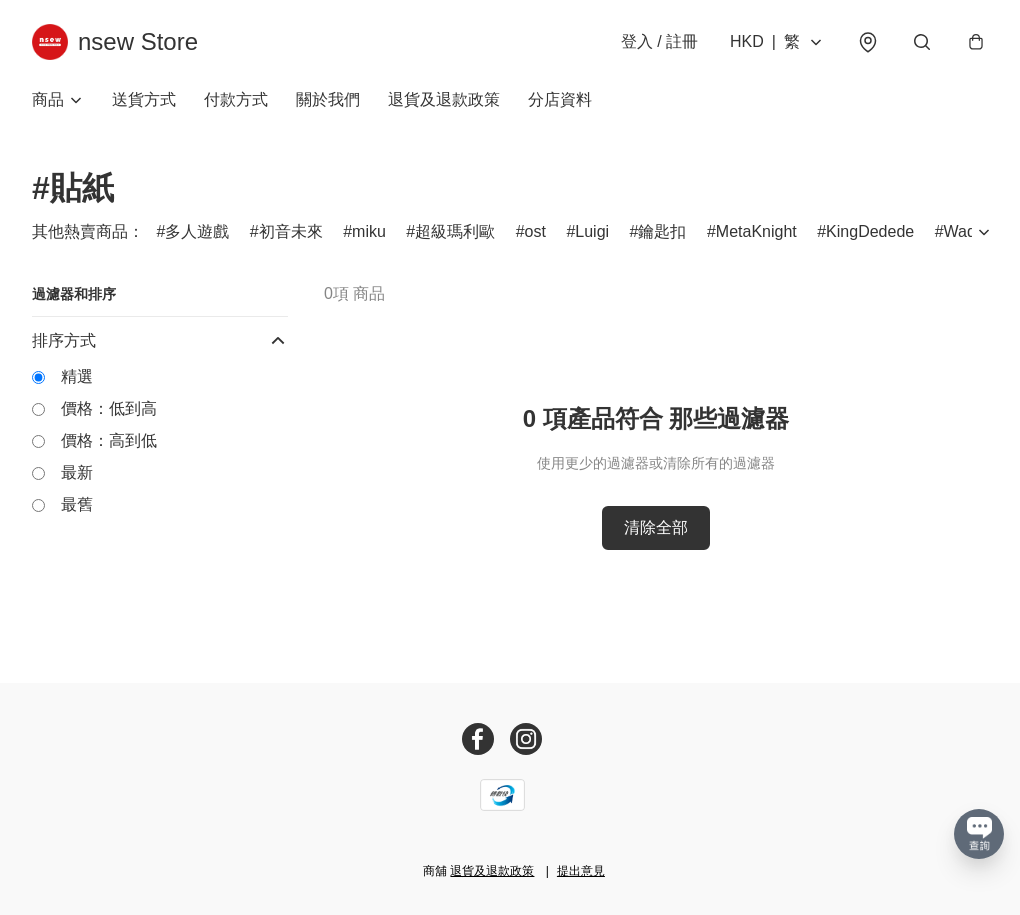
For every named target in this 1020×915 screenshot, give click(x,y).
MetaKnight (756, 231)
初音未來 (291, 231)
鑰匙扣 (662, 231)
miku (369, 231)
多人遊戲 (197, 231)
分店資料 (560, 99)
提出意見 (581, 871)
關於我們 (328, 99)
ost (535, 231)
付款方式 (236, 99)
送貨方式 (144, 99)
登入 (659, 41)
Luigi (592, 231)
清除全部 (656, 527)
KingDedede (870, 231)
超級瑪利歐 (455, 231)
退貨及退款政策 (444, 99)
